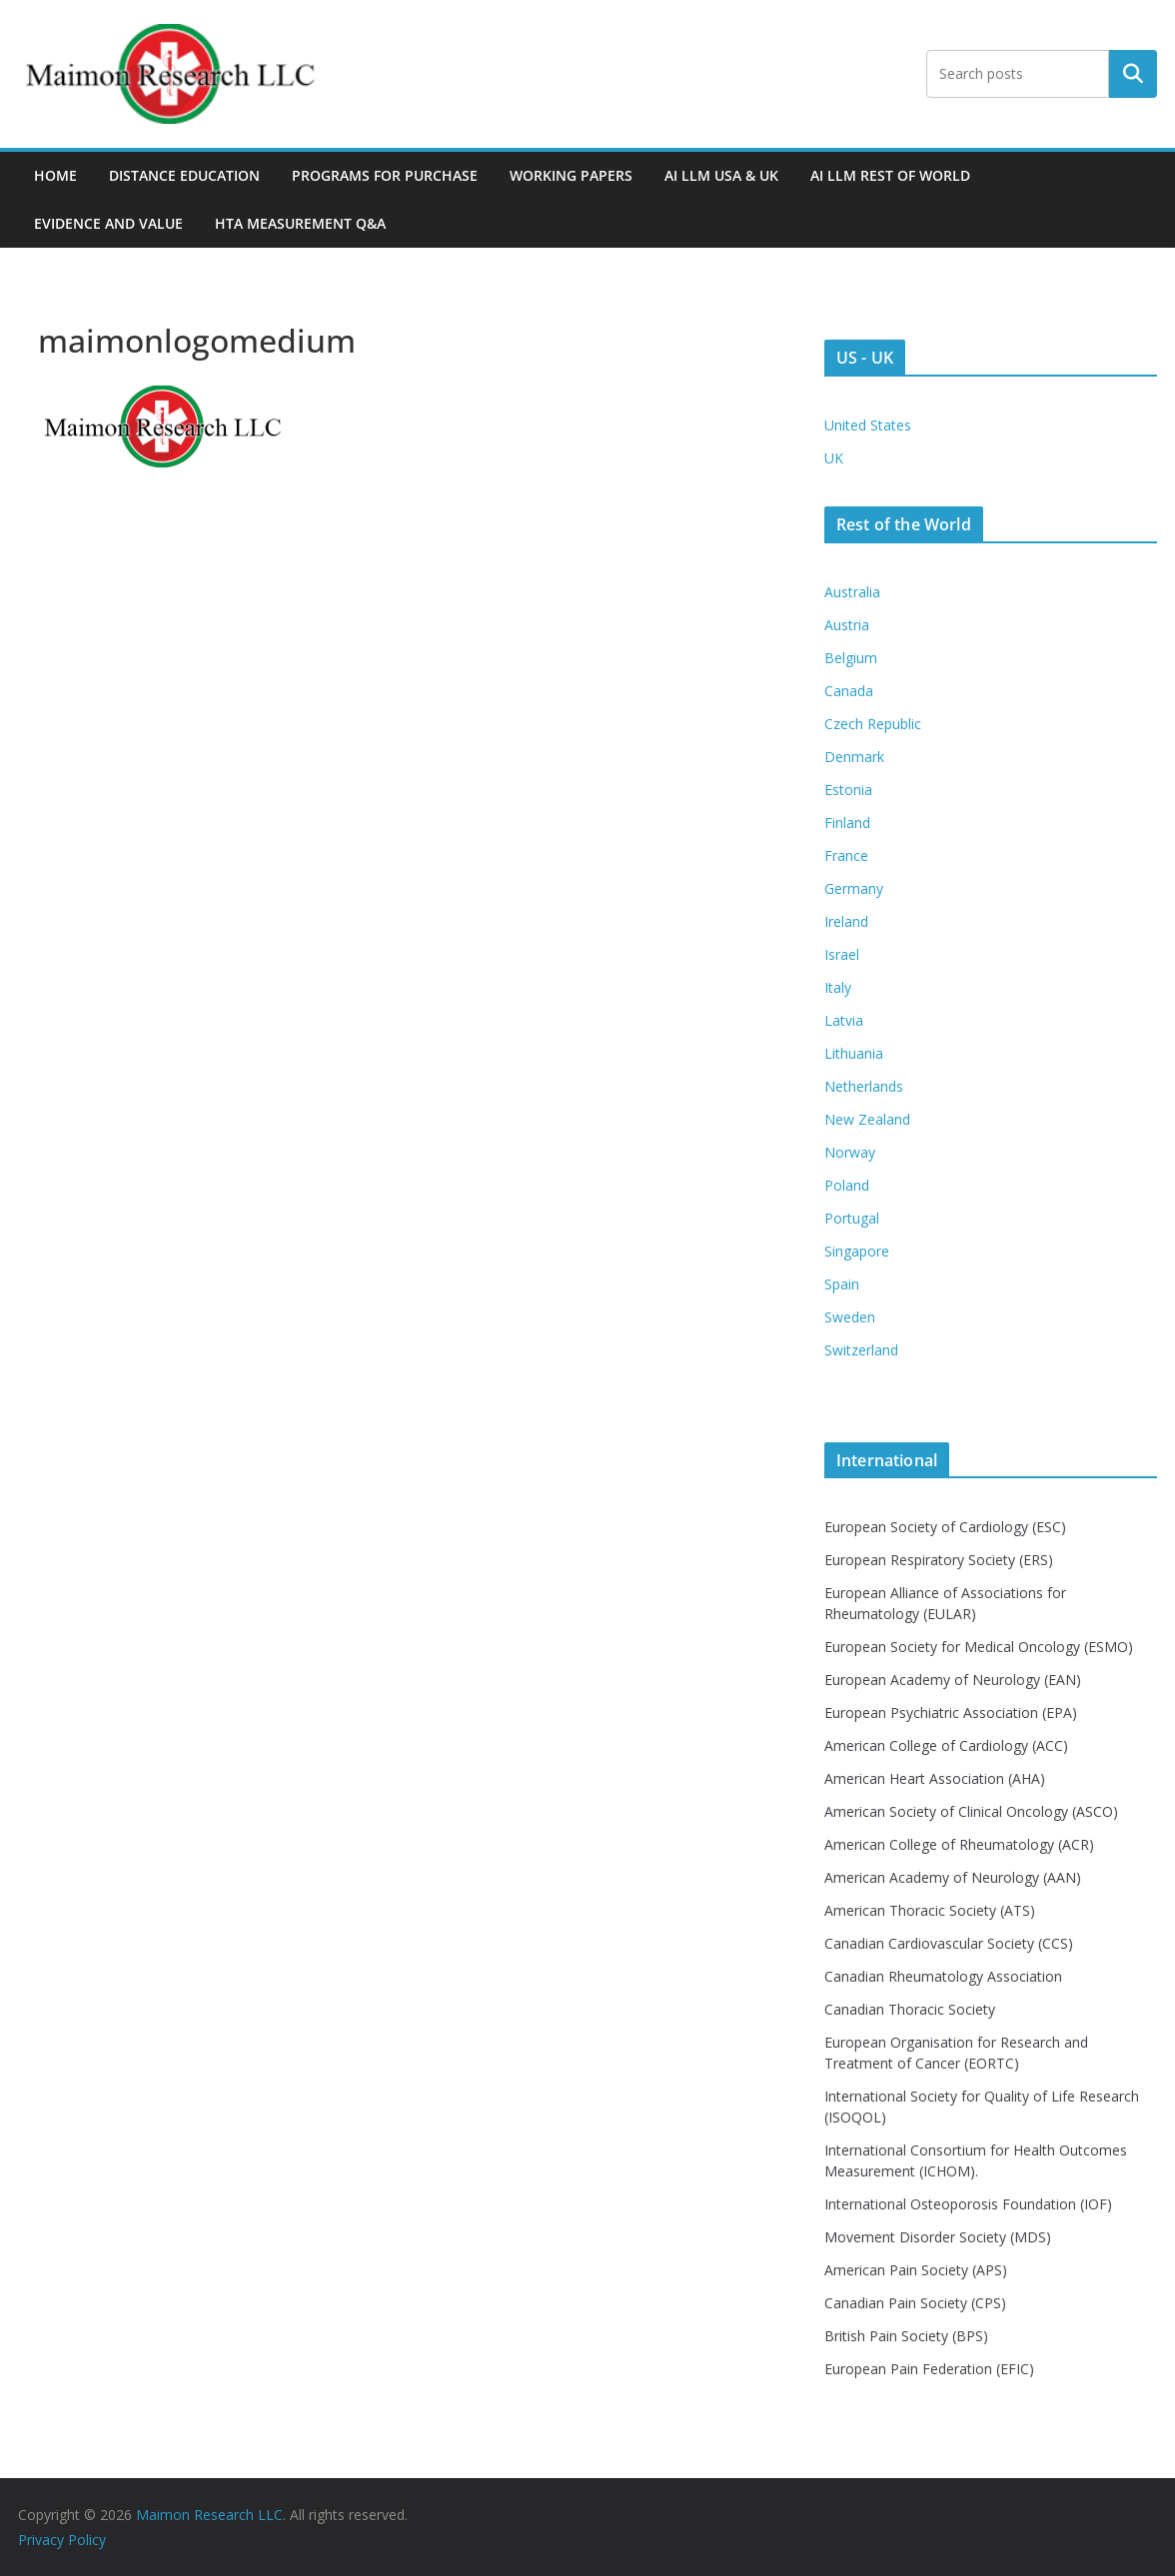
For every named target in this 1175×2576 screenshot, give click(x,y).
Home (55, 175)
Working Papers (571, 175)
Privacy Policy (62, 2539)
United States (867, 425)
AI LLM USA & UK (721, 175)
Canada (848, 690)
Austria (846, 624)
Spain (841, 1284)
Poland (846, 1185)
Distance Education (184, 175)
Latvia (843, 1020)
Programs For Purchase (385, 175)
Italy (837, 987)
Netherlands (863, 1086)
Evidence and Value (108, 223)
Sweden (849, 1316)
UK (833, 457)
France (846, 855)
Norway (849, 1152)
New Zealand (867, 1119)
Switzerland (861, 1349)
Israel (841, 954)
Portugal (851, 1218)
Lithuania (853, 1053)
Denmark (854, 756)
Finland (847, 822)
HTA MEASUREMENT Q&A (300, 223)
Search (1133, 74)
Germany (853, 888)
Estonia (848, 789)
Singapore (856, 1251)
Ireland (846, 921)
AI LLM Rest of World (890, 175)
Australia (852, 591)
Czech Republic (872, 723)
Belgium (850, 657)
